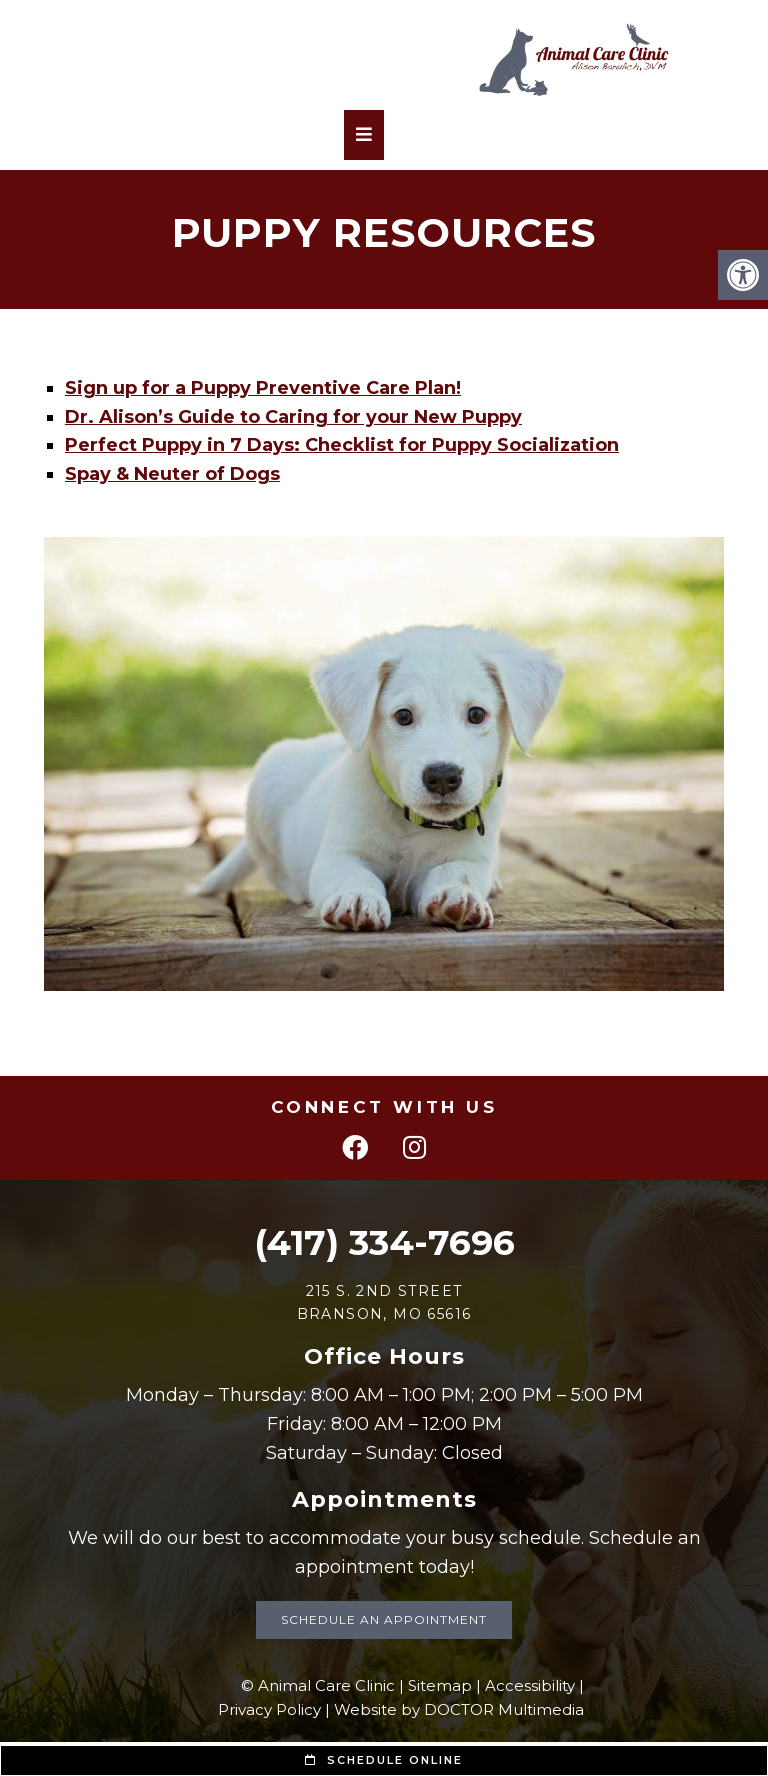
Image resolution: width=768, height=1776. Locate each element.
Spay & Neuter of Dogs (172, 474)
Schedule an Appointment (384, 1619)
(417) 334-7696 (384, 1242)
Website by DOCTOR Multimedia (459, 1709)
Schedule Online (384, 1760)
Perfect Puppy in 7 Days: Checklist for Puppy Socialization (342, 445)
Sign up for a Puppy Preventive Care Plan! (263, 388)
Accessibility (530, 1685)
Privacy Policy (269, 1709)
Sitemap (440, 1685)
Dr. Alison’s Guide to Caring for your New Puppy (293, 417)
